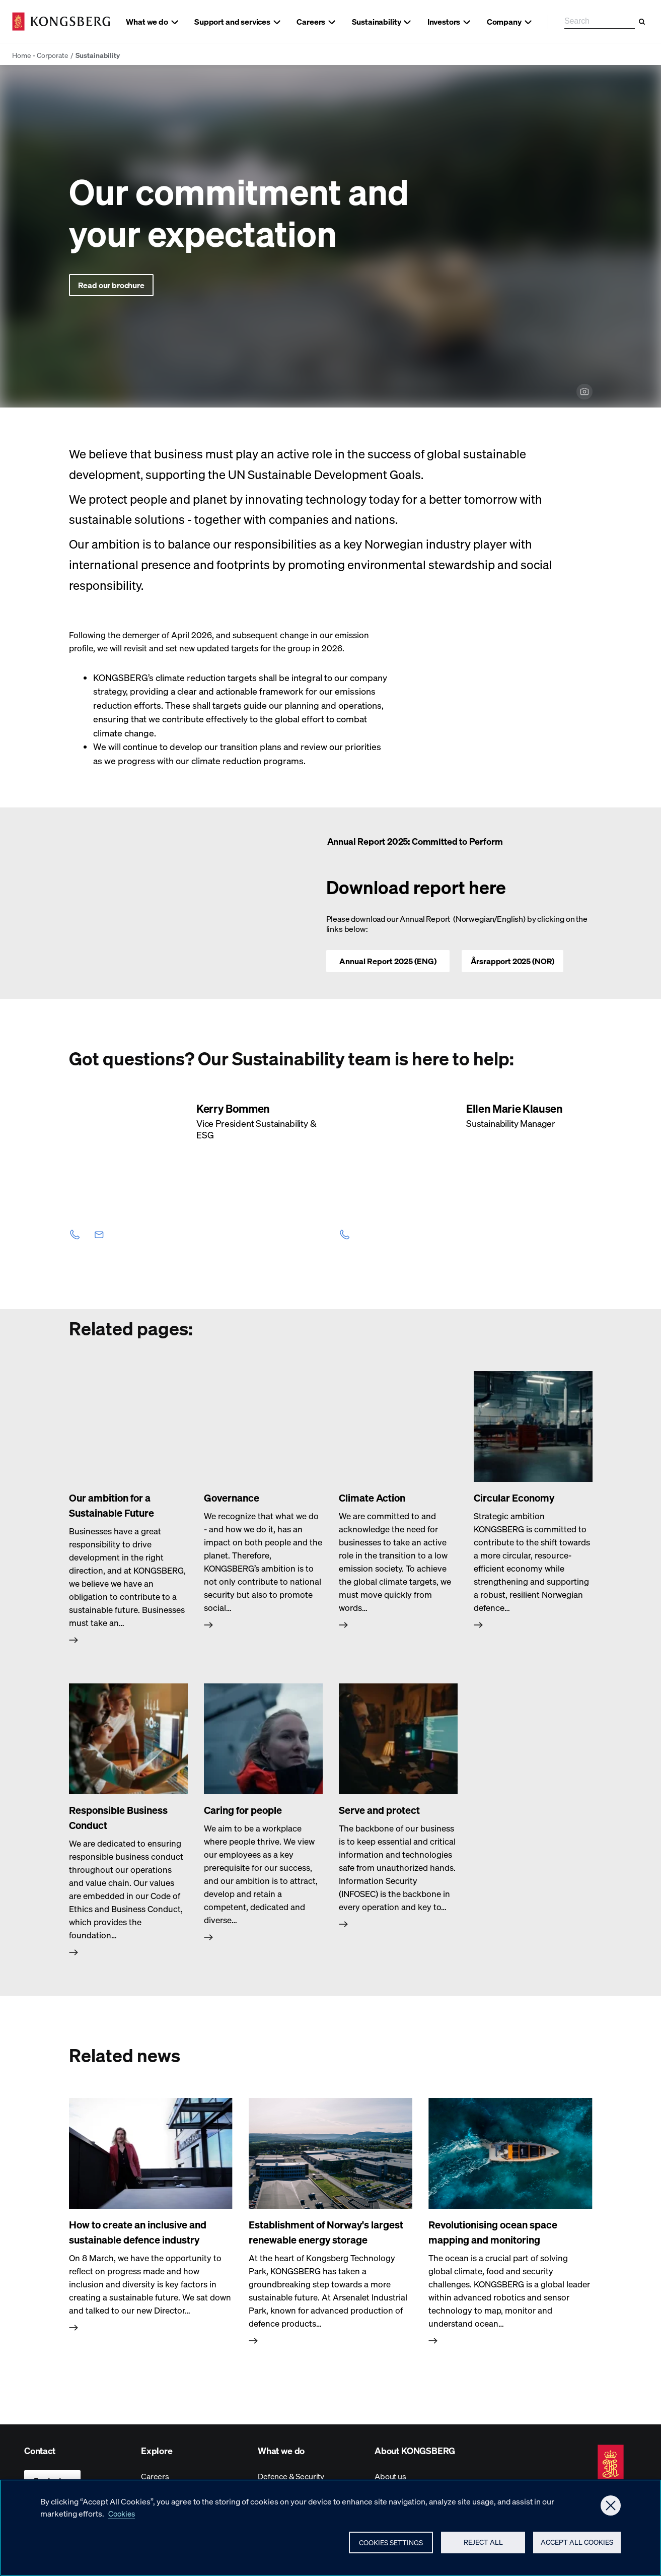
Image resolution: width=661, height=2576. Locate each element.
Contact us (52, 2480)
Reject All (479, 2546)
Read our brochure (111, 285)
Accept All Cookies (575, 2546)
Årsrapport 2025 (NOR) (513, 961)
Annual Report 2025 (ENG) (387, 961)
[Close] (611, 2507)
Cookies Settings (386, 2546)
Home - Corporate (40, 54)
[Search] (642, 22)
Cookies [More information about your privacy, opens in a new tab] (123, 2515)
